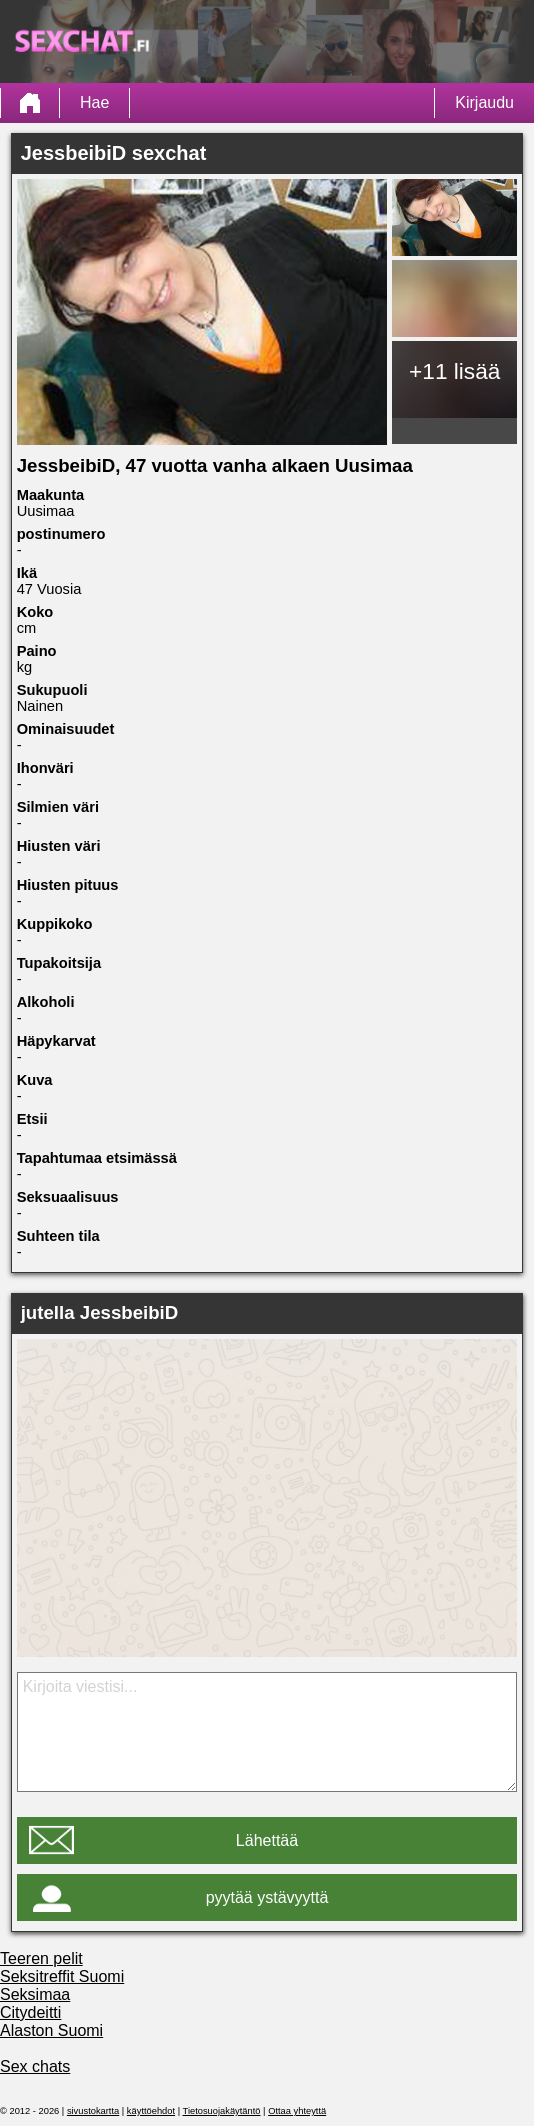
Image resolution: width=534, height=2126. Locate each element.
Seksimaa (35, 1994)
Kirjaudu (484, 102)
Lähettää (267, 1840)
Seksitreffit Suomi (62, 1976)
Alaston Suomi (51, 2030)
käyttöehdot (151, 2111)
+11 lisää (454, 371)
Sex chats (35, 2066)
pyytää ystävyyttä (267, 1897)
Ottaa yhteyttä (297, 2111)
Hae (94, 102)
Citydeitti (30, 2012)
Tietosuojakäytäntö (222, 2111)
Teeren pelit (41, 1958)
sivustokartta (93, 2111)
